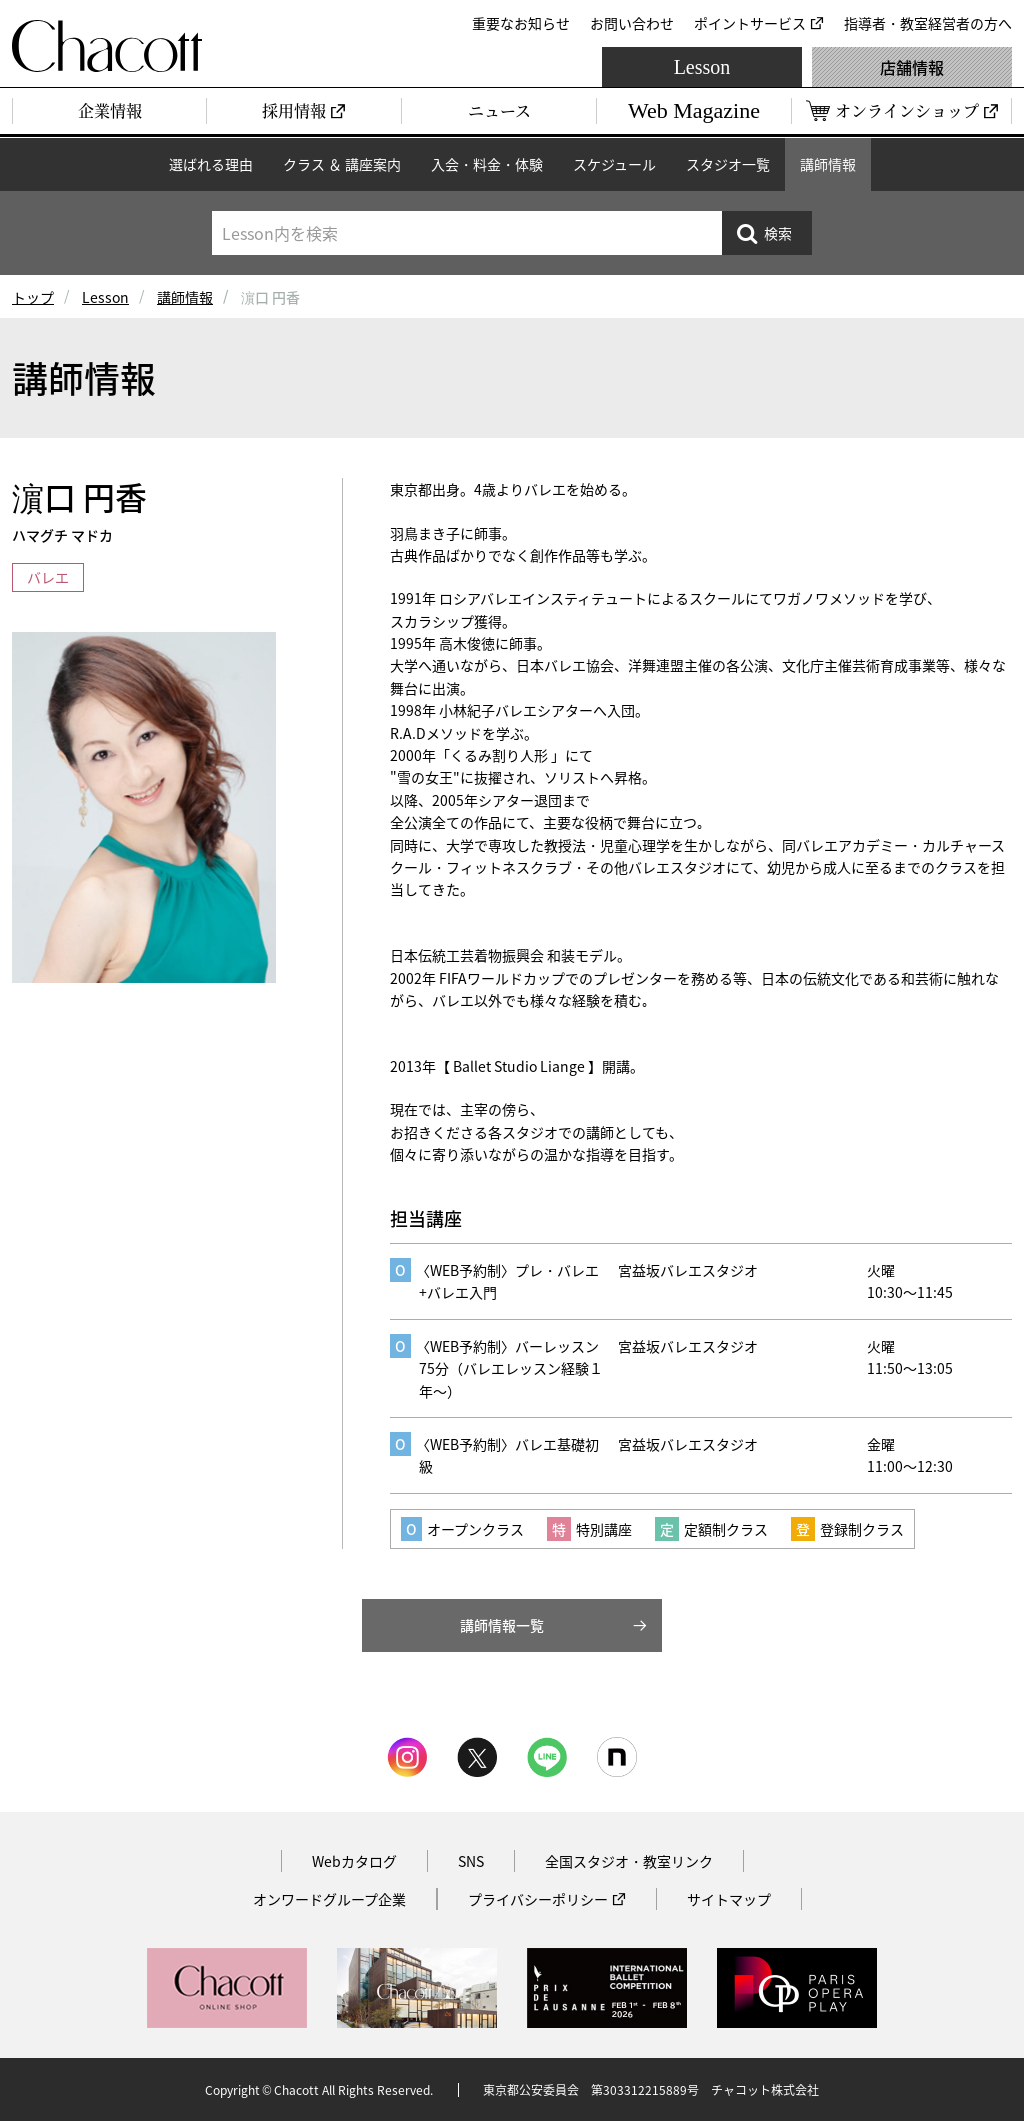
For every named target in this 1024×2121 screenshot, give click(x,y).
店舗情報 (912, 67)
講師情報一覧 (502, 1625)
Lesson (702, 67)
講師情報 (828, 164)
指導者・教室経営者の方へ (928, 23)
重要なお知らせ (521, 23)
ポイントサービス (750, 23)
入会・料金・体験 (487, 164)
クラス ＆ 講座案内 (342, 164)
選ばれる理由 (211, 164)
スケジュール (614, 164)
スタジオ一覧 (728, 164)
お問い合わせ (632, 23)
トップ (33, 297)
